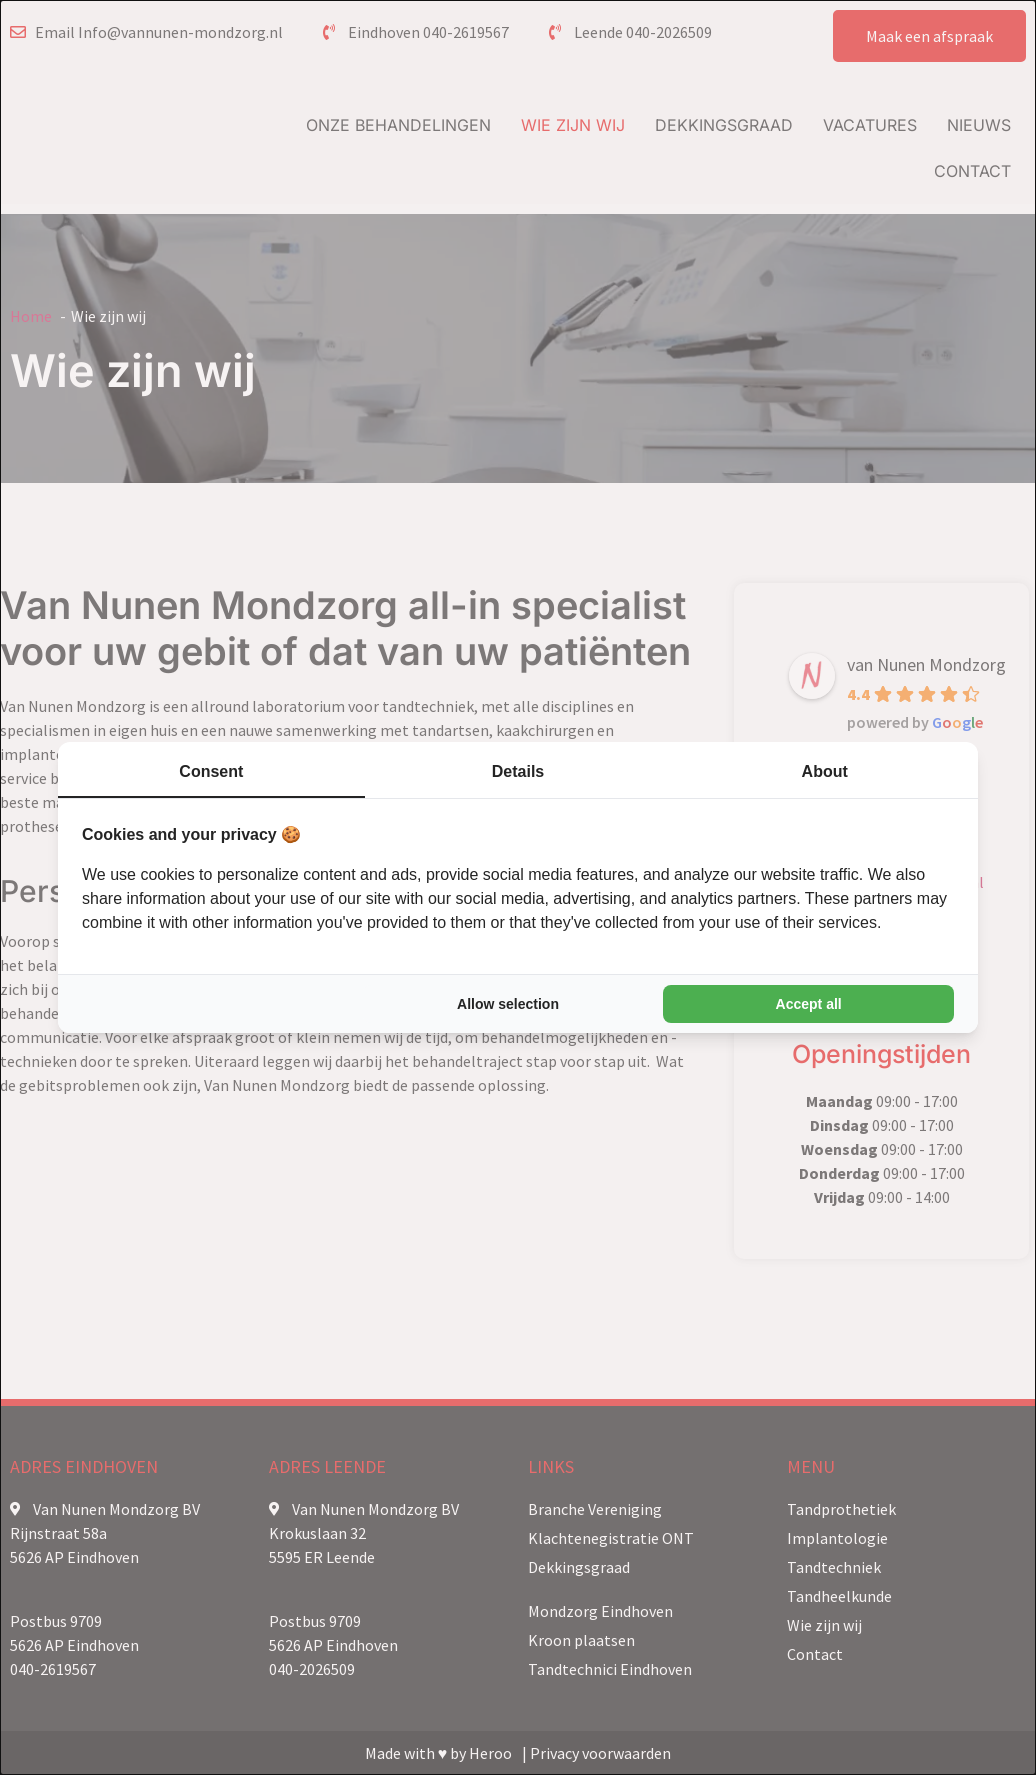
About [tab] (825, 771)
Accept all (809, 1004)
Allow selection (508, 1004)
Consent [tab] (211, 771)
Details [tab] (518, 771)
